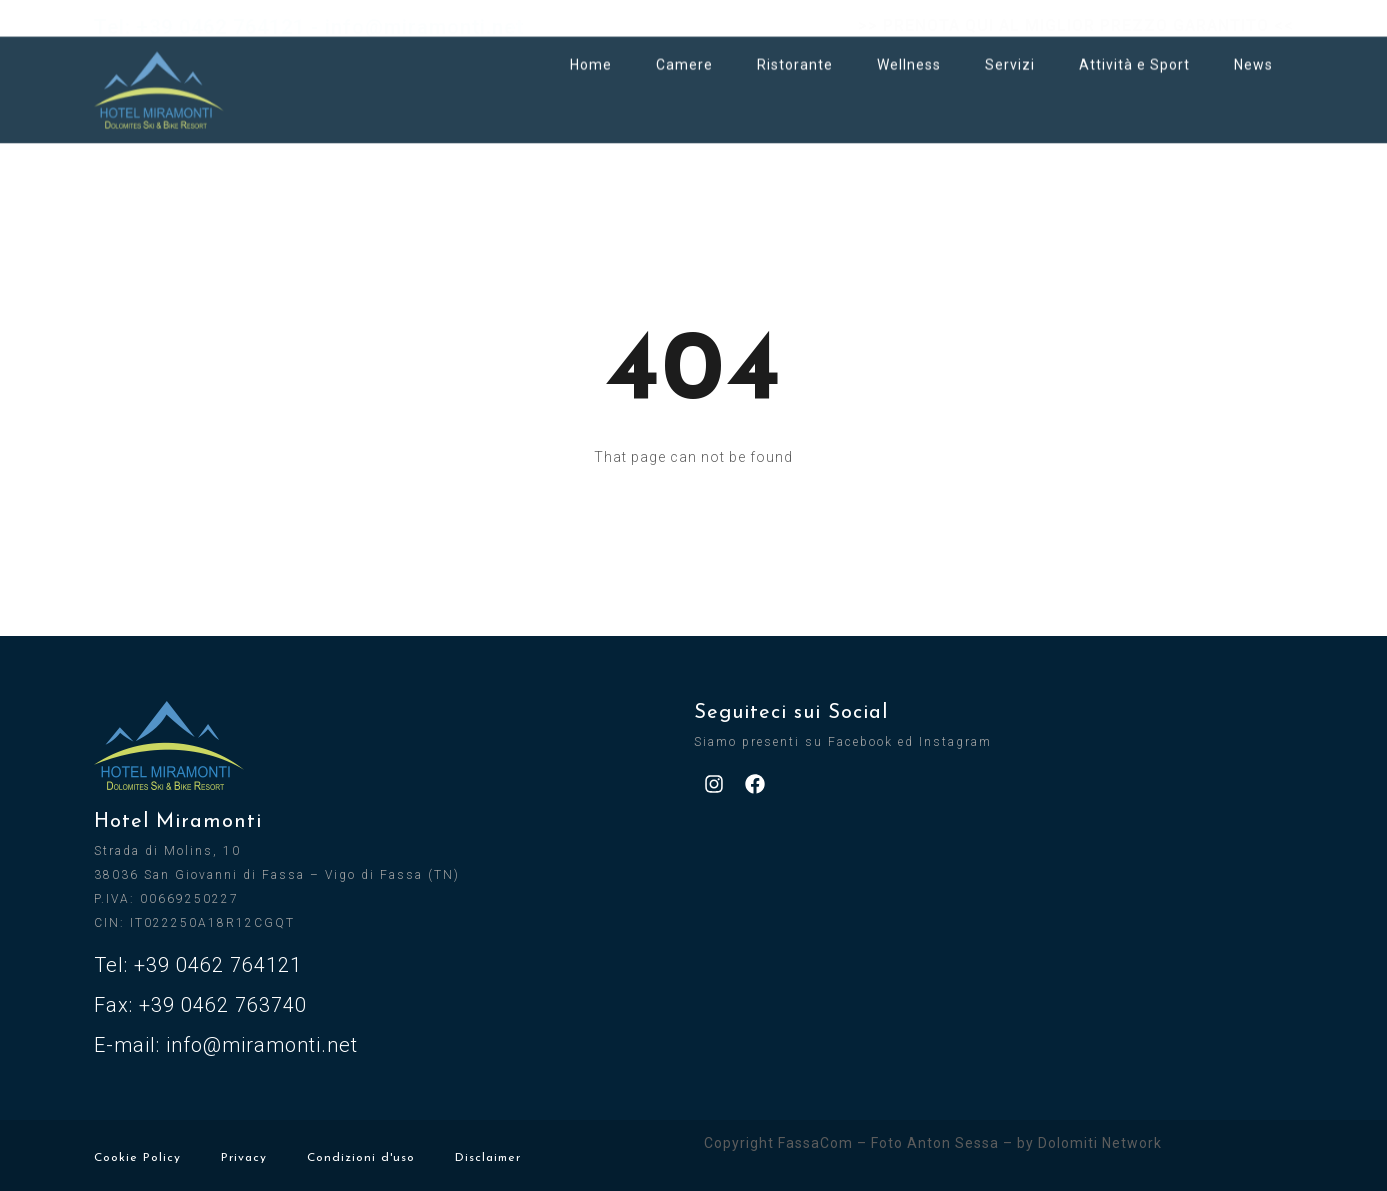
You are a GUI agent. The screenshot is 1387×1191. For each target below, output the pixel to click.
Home (591, 52)
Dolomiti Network (1100, 1143)
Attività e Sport (1134, 52)
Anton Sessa (953, 1143)
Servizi (1010, 52)
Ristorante (795, 52)
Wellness (909, 52)
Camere (684, 52)
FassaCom (815, 1143)
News (1253, 52)
